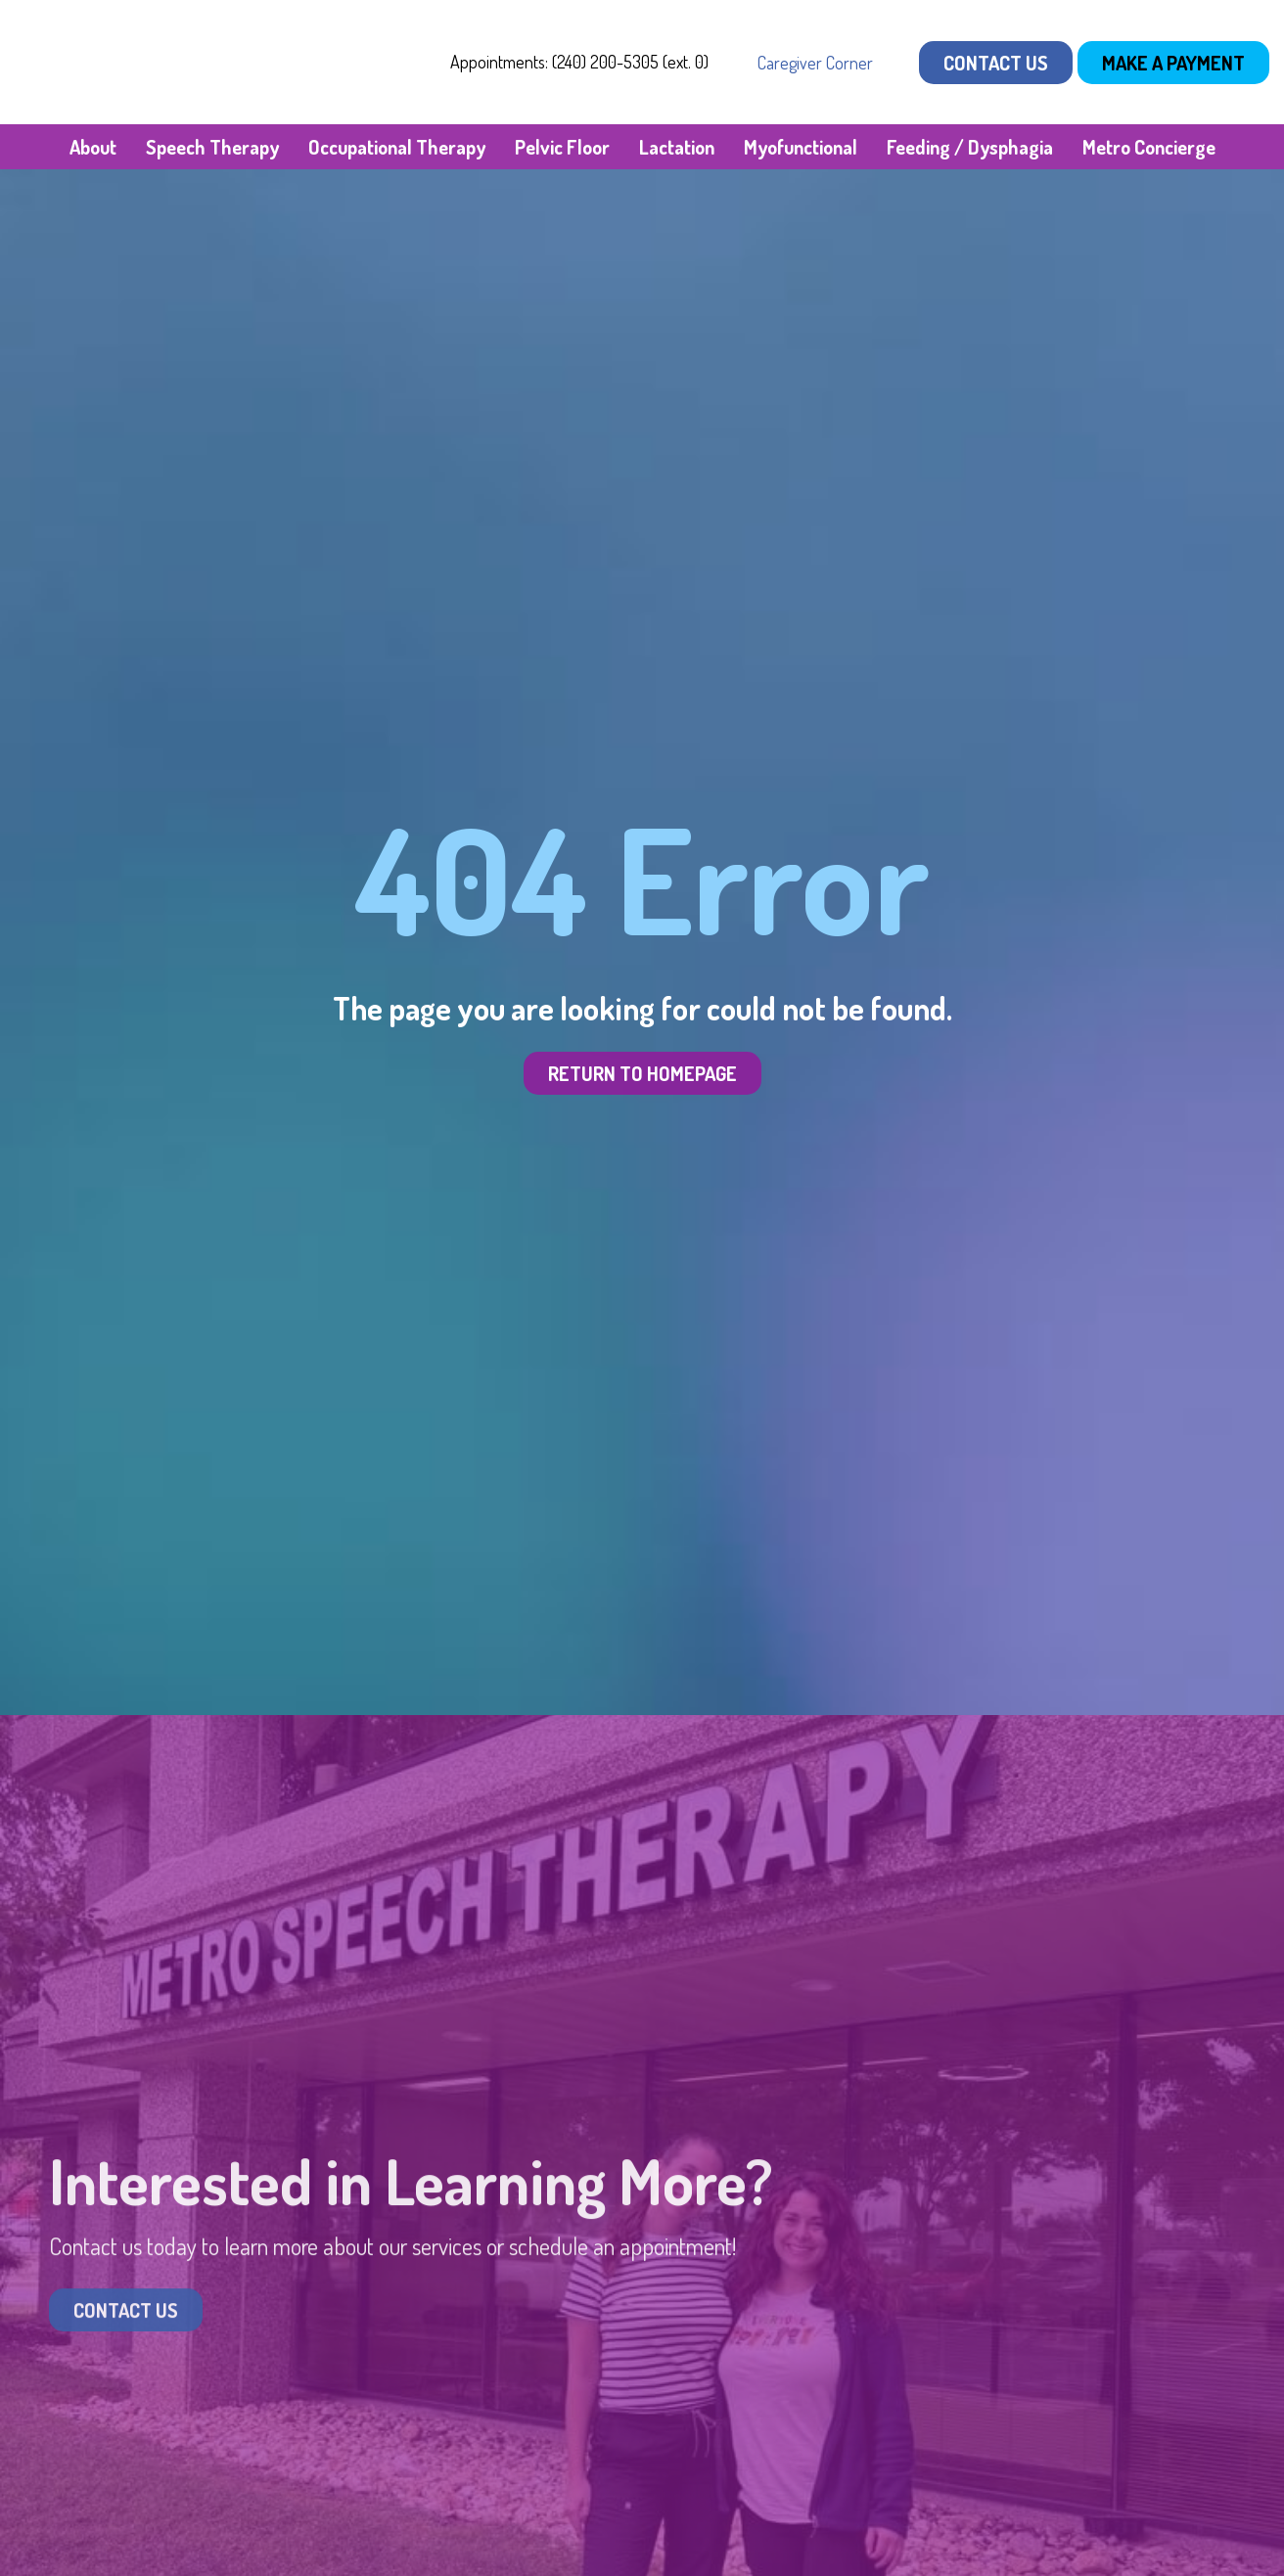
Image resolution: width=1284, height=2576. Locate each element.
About (92, 146)
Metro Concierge (1148, 146)
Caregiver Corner (815, 62)
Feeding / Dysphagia (970, 146)
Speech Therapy (212, 146)
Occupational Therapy (396, 146)
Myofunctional (800, 146)
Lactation (676, 146)
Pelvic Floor (562, 146)
